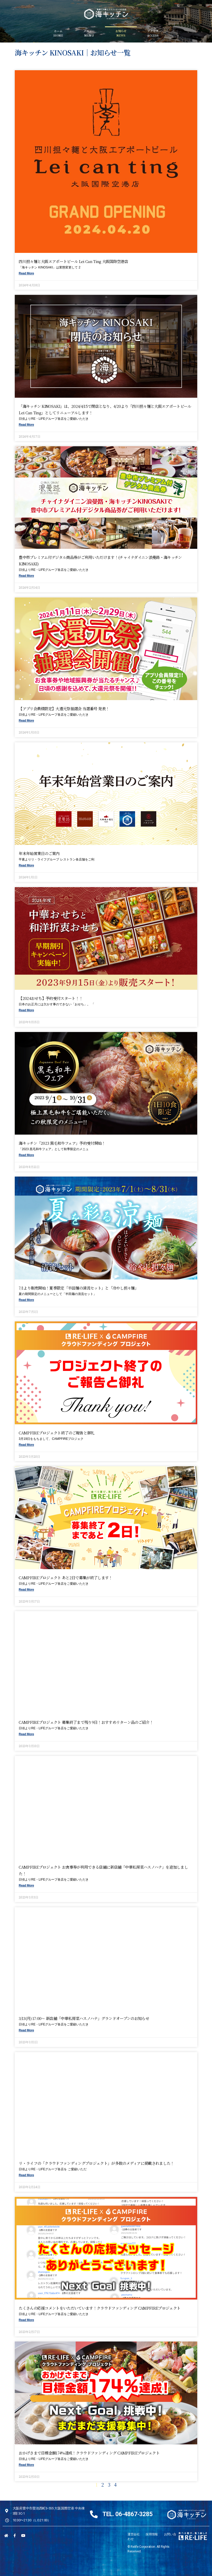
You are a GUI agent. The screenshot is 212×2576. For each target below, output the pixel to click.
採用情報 (152, 2534)
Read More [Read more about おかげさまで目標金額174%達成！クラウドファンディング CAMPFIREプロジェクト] (26, 2465)
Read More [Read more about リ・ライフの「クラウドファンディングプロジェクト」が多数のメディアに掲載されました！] (26, 2175)
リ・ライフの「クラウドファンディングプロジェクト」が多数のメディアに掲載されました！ (96, 2163)
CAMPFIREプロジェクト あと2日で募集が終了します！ (65, 1577)
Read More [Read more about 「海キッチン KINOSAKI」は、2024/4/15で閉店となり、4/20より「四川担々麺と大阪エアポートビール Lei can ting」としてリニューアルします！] (26, 424)
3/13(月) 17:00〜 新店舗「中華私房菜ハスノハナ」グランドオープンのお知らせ (84, 2018)
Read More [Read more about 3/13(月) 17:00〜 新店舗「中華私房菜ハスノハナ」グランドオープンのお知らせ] (26, 2030)
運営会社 (134, 2534)
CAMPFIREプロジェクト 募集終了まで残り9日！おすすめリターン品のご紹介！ (86, 1722)
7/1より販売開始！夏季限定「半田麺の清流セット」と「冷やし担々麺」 (78, 1288)
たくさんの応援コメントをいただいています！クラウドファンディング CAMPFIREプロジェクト (99, 2308)
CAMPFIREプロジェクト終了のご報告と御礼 (56, 1432)
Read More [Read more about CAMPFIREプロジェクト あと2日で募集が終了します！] (26, 1589)
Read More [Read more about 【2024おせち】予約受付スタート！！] (26, 1010)
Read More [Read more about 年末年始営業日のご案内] (26, 865)
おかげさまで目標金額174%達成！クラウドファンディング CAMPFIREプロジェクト (89, 2453)
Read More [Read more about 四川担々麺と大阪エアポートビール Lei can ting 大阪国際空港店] (26, 273)
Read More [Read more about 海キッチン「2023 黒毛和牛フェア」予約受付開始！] (26, 1155)
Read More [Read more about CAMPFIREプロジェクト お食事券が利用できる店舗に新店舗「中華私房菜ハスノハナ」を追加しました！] (26, 1885)
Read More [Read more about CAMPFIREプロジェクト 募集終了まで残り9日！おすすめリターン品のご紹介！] (26, 1734)
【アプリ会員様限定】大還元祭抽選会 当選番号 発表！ (64, 708)
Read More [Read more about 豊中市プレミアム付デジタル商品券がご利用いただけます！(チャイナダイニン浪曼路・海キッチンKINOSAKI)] (26, 576)
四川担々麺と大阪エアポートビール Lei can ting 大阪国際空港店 (73, 261)
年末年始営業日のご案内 (39, 853)
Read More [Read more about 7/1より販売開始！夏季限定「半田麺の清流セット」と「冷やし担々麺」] (26, 1300)
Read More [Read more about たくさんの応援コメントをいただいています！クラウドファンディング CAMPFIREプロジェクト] (26, 2320)
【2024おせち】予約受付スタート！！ (51, 998)
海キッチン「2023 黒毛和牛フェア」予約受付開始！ (62, 1143)
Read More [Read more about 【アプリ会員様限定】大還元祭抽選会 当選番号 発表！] (26, 720)
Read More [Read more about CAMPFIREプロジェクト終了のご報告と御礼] (26, 1445)
